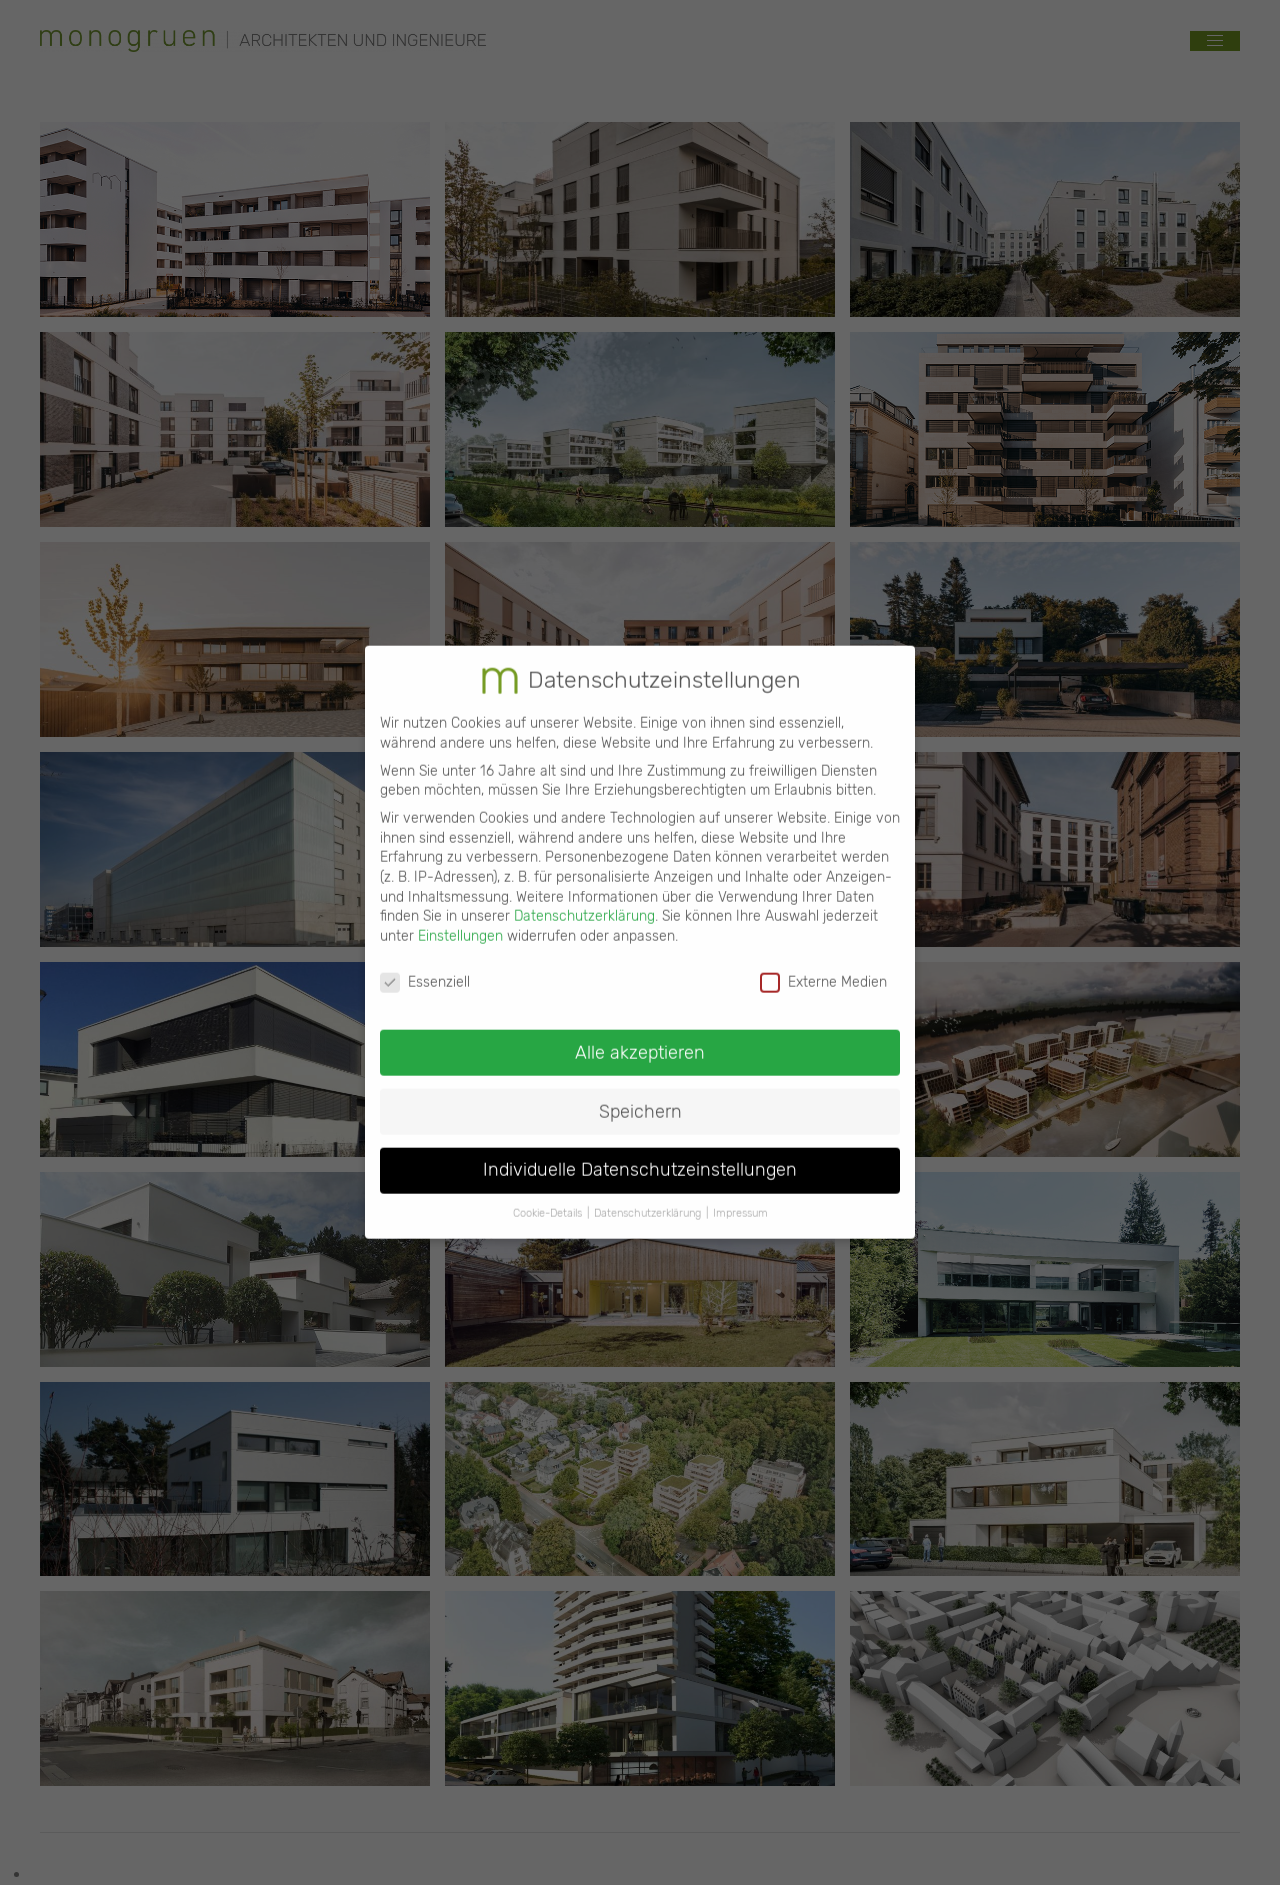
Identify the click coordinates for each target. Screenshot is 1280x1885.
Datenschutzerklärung (584, 899)
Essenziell (425, 964)
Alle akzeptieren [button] (640, 1035)
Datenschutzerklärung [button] (647, 1196)
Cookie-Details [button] (547, 1196)
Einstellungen (460, 919)
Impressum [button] (740, 1196)
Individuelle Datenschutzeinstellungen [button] (640, 1153)
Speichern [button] (640, 1094)
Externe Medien (823, 964)
